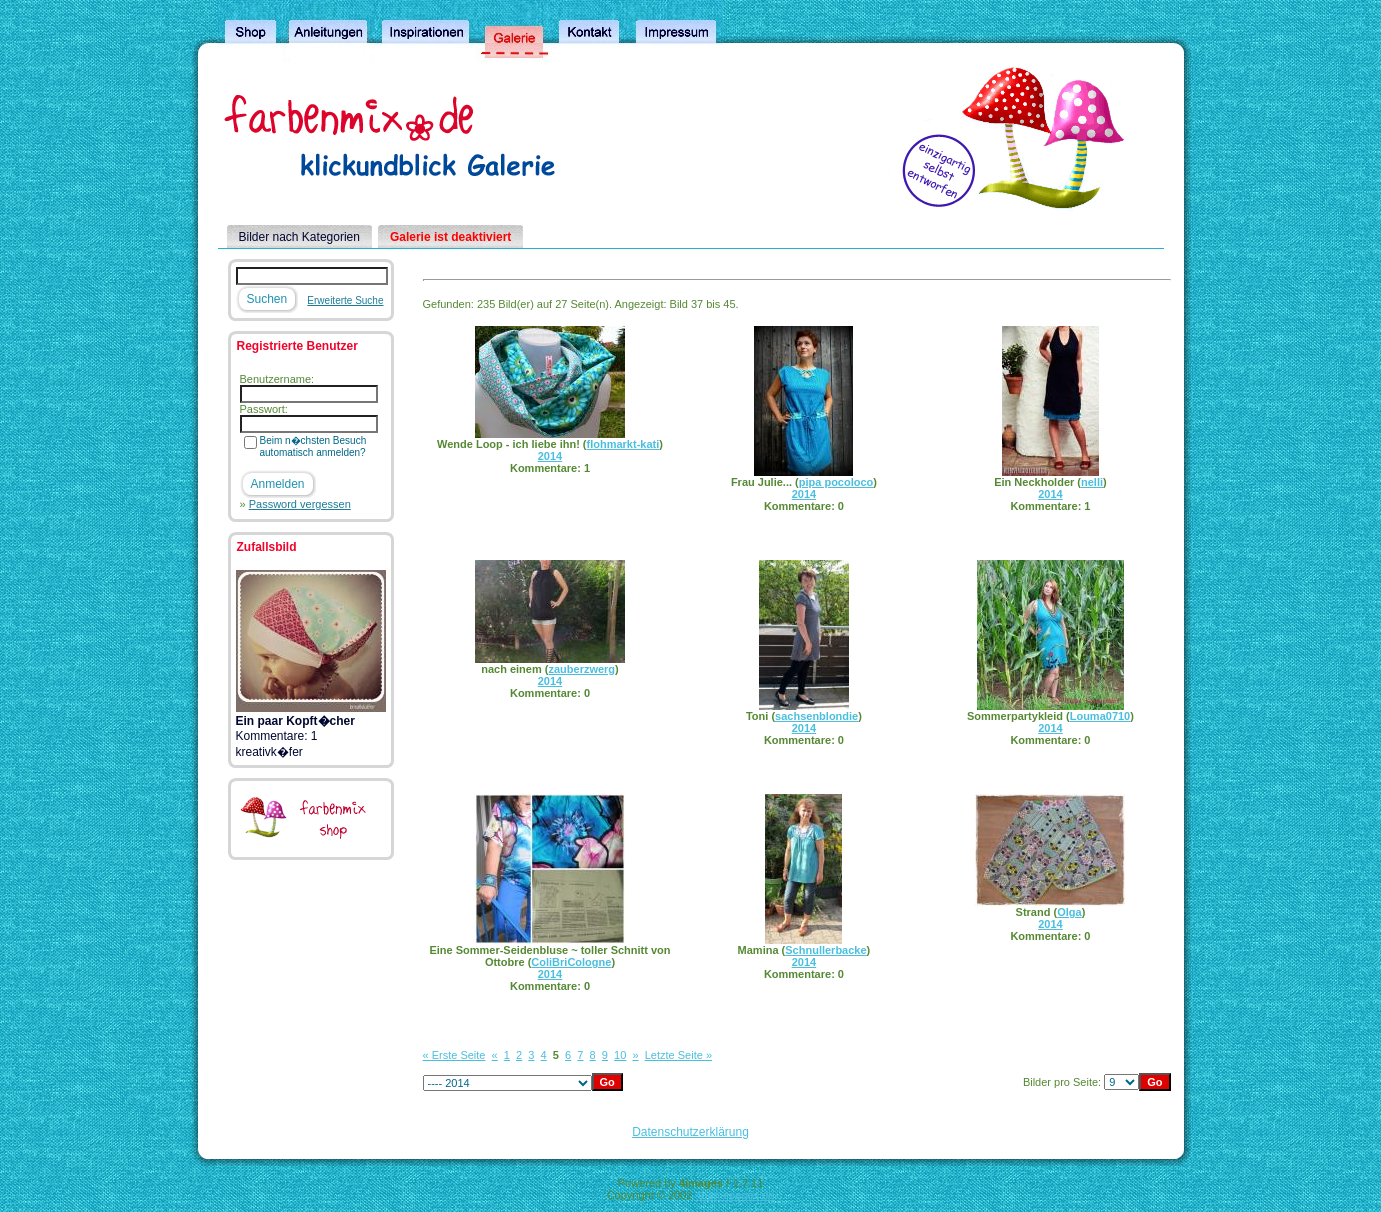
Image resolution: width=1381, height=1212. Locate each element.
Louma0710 (1100, 716)
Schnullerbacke (825, 950)
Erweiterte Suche (345, 300)
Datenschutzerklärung (690, 1132)
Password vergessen (300, 504)
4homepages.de (734, 1195)
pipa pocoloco (836, 482)
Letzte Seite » (678, 1055)
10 (620, 1055)
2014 (550, 456)
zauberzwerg (581, 669)
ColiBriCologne (571, 962)
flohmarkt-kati (623, 444)
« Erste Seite (454, 1055)
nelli (1092, 482)
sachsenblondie (816, 716)
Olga (1069, 912)
